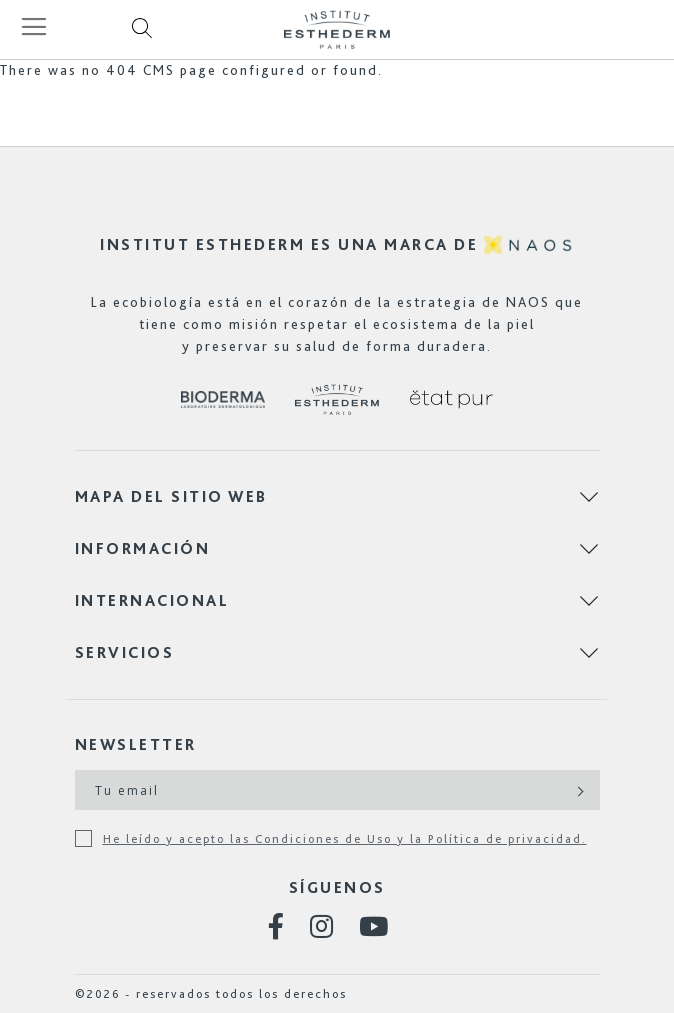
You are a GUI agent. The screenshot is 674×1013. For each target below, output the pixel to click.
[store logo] (337, 29)
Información (143, 548)
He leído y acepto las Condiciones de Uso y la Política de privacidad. (345, 839)
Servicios (125, 652)
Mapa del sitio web (171, 496)
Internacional (152, 600)
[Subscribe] (578, 790)
